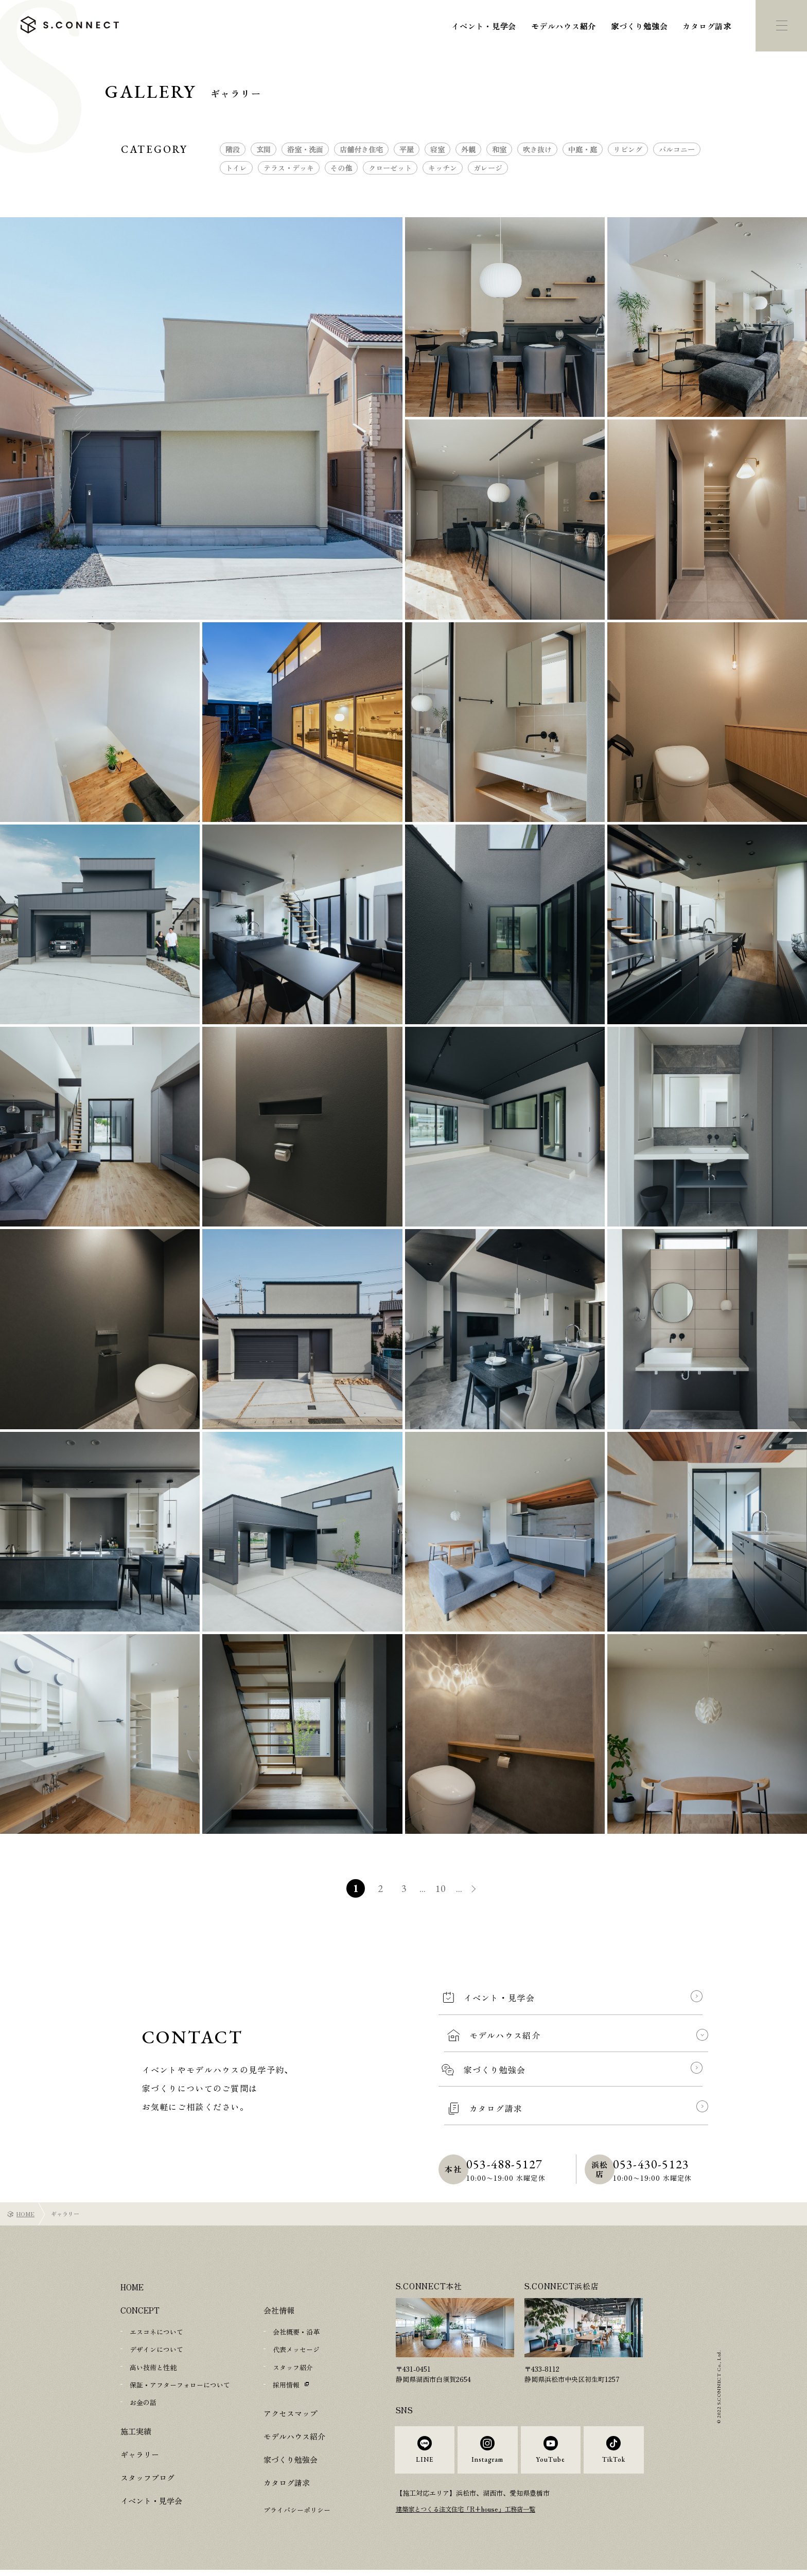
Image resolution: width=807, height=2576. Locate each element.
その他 (341, 168)
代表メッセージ (296, 2349)
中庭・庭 (582, 149)
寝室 (437, 149)
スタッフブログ (147, 2476)
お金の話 (143, 2402)
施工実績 (135, 2430)
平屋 (406, 149)
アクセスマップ (291, 2412)
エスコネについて (156, 2332)
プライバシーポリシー (297, 2509)
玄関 (263, 149)
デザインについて (156, 2349)
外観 (468, 149)
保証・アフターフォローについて (180, 2384)
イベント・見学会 (483, 26)
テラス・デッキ (289, 168)
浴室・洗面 (305, 149)
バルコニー (677, 149)
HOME (25, 2214)
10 (442, 1888)
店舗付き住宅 (361, 149)
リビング (627, 149)
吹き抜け (537, 149)
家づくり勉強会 (639, 26)
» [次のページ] (480, 1890)
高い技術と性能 (153, 2367)
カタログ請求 (706, 26)
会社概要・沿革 (296, 2332)
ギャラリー (139, 2453)
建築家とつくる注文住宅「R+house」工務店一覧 (471, 2517)
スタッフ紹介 (293, 2367)
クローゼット (390, 168)
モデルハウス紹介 (563, 26)
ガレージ (487, 168)
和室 (499, 149)
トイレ (236, 168)
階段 (232, 149)
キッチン (442, 168)
